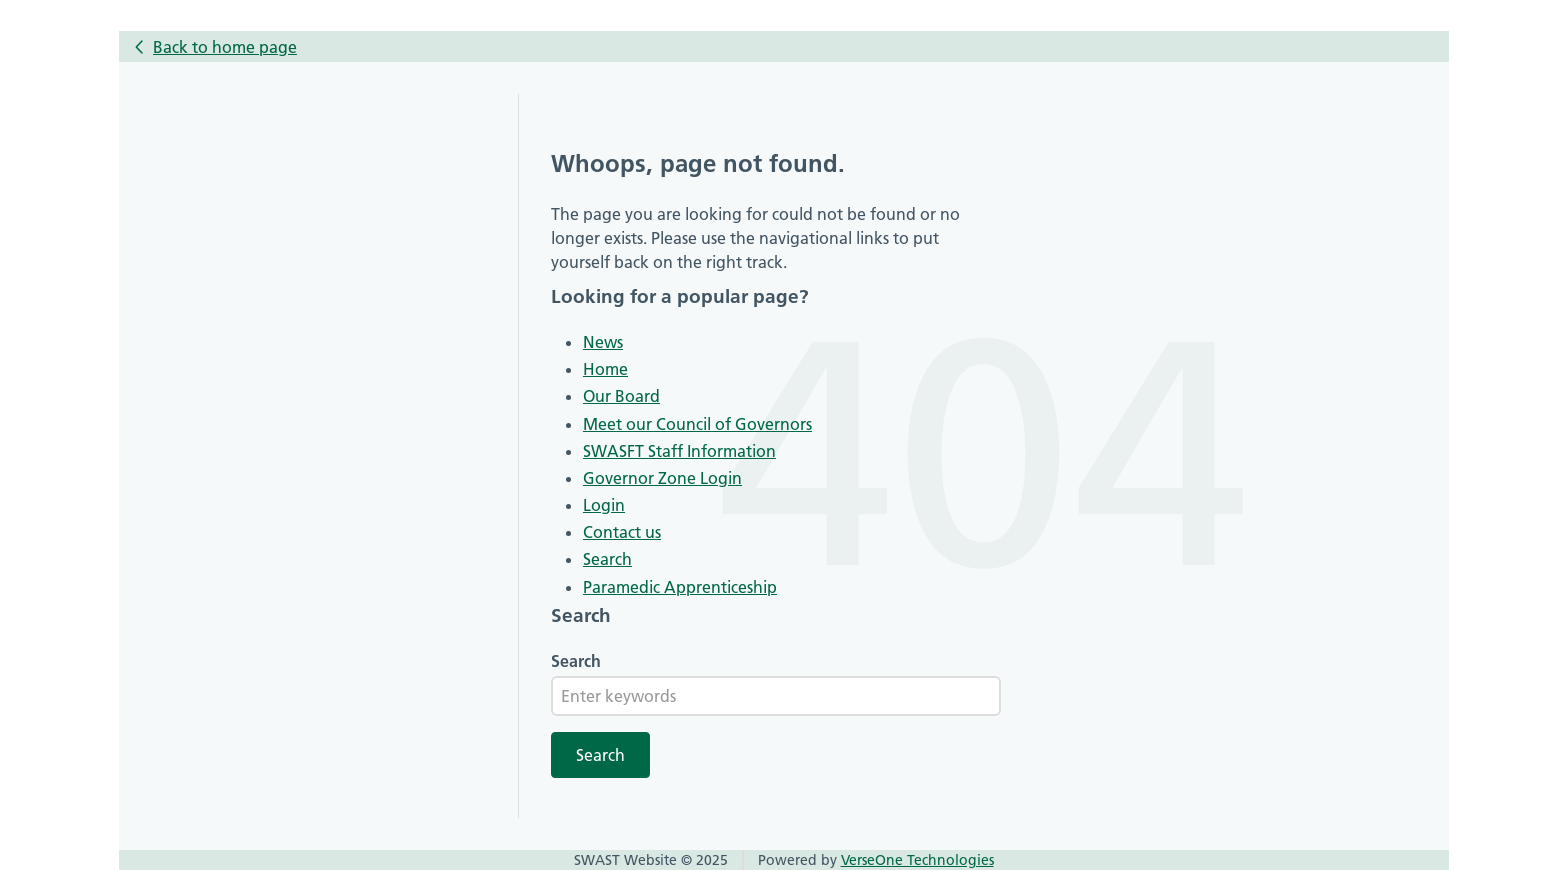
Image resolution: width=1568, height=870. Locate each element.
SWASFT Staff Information (679, 451)
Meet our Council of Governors (697, 424)
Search (607, 559)
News (603, 342)
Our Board (621, 396)
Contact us (622, 532)
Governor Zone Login (662, 478)
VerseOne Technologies (917, 860)
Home (605, 369)
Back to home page (225, 47)
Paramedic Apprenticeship (680, 587)
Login (604, 505)
